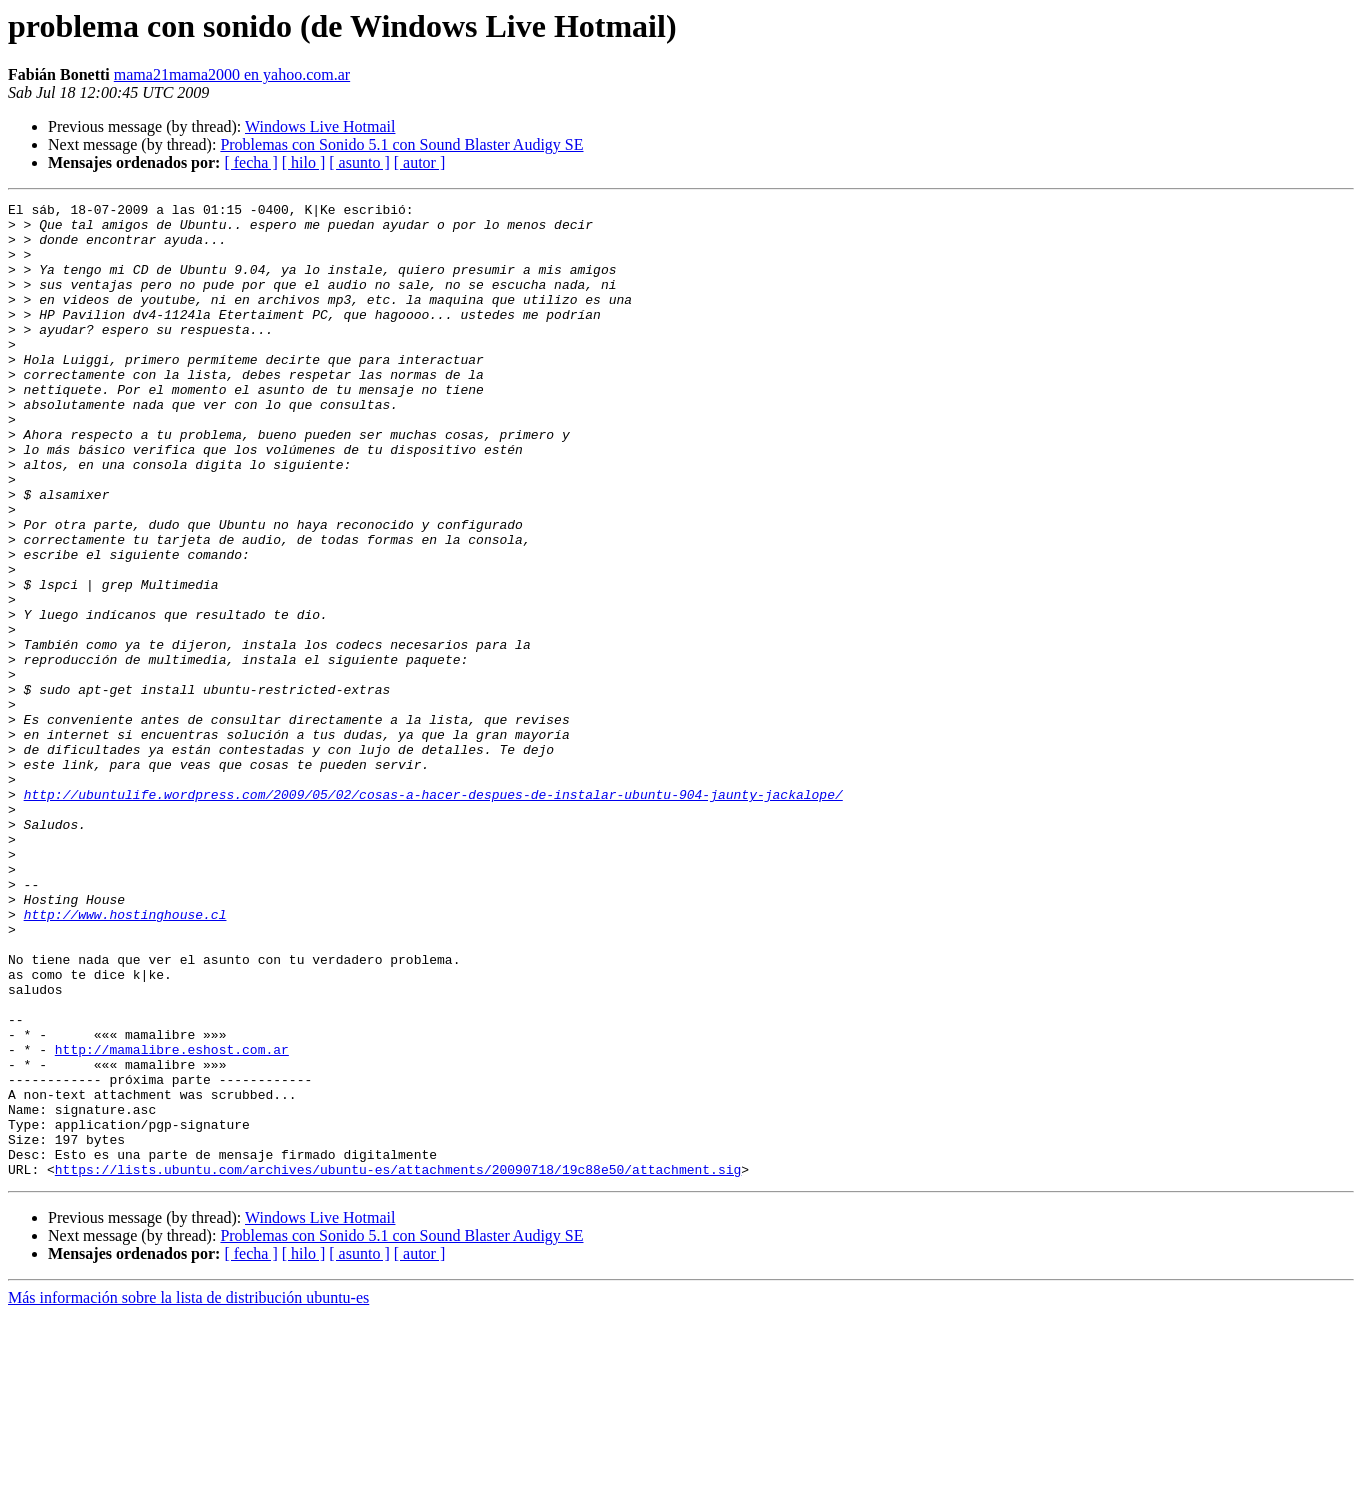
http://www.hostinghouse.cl (125, 1058)
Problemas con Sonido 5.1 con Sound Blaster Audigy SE (401, 144)
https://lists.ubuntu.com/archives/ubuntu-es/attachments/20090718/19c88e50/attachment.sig (398, 1364)
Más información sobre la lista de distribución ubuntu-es (188, 1492)
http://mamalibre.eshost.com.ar (172, 1220)
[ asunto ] (359, 162)
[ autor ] (420, 162)
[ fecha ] (250, 162)
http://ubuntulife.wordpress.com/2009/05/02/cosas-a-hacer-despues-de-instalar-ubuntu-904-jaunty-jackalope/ (433, 914)
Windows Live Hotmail (320, 126)
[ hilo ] (304, 162)
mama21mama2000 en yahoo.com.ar (232, 74)
